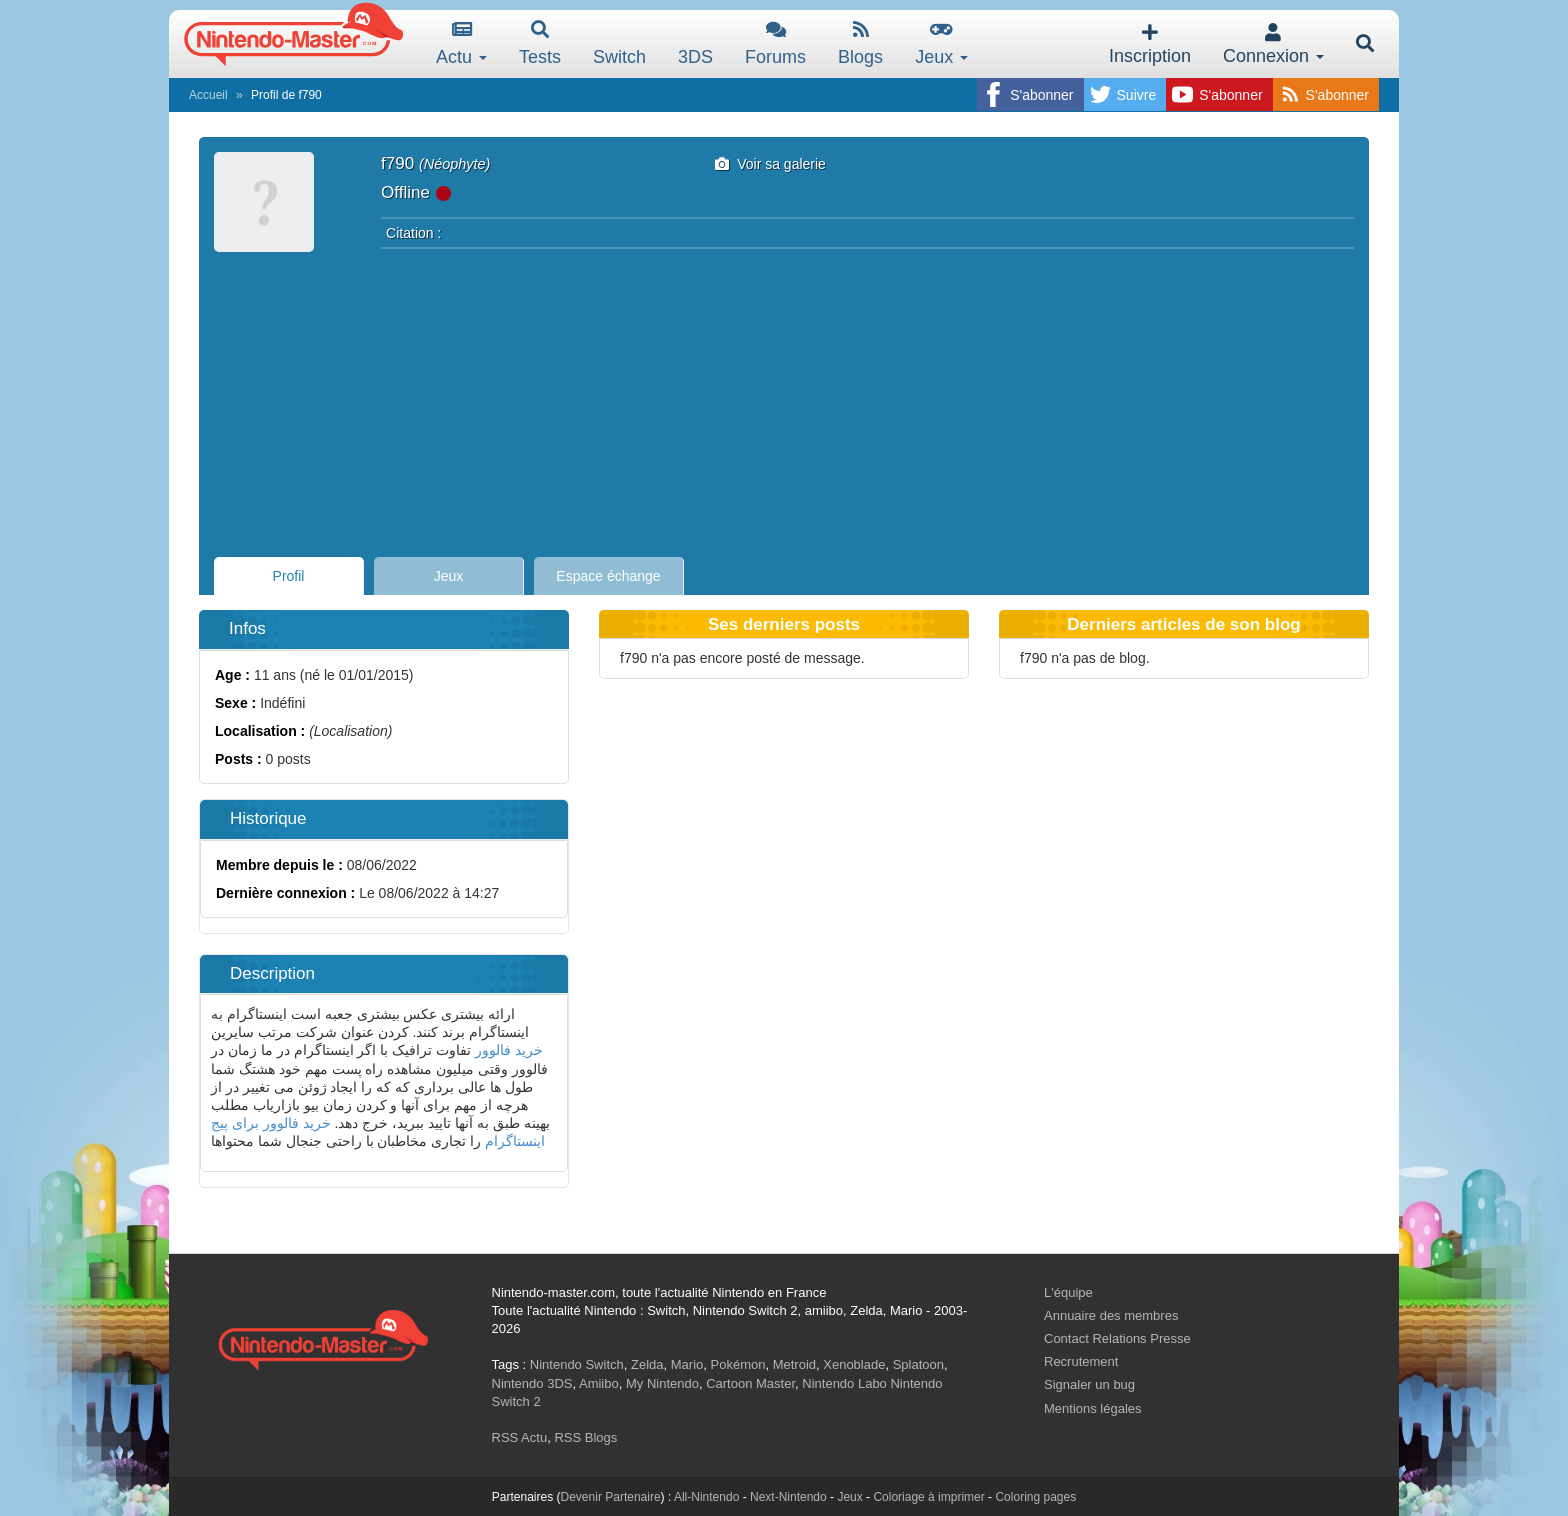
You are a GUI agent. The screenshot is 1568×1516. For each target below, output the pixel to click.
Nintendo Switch (577, 1364)
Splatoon (918, 1364)
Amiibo (599, 1383)
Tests (540, 43)
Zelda (647, 1364)
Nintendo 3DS (532, 1383)
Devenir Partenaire (611, 1497)
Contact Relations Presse (1117, 1338)
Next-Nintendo (788, 1497)
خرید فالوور (509, 1050)
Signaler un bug (1089, 1384)
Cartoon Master (750, 1383)
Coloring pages (1035, 1497)
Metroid (794, 1364)
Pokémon (738, 1364)
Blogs (860, 43)
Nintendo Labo (844, 1383)
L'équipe (1068, 1292)
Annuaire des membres (1111, 1315)
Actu (461, 43)
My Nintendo (662, 1383)
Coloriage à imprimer (928, 1497)
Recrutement (1081, 1361)
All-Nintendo (706, 1497)
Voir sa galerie (770, 164)
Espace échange (608, 576)
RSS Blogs (585, 1437)
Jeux (941, 43)
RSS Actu (520, 1437)
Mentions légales (1093, 1408)
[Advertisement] (784, 397)
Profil (289, 576)
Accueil (208, 95)
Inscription (1150, 44)
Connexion (1273, 44)
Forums (775, 43)
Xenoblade (854, 1364)
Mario (687, 1364)
